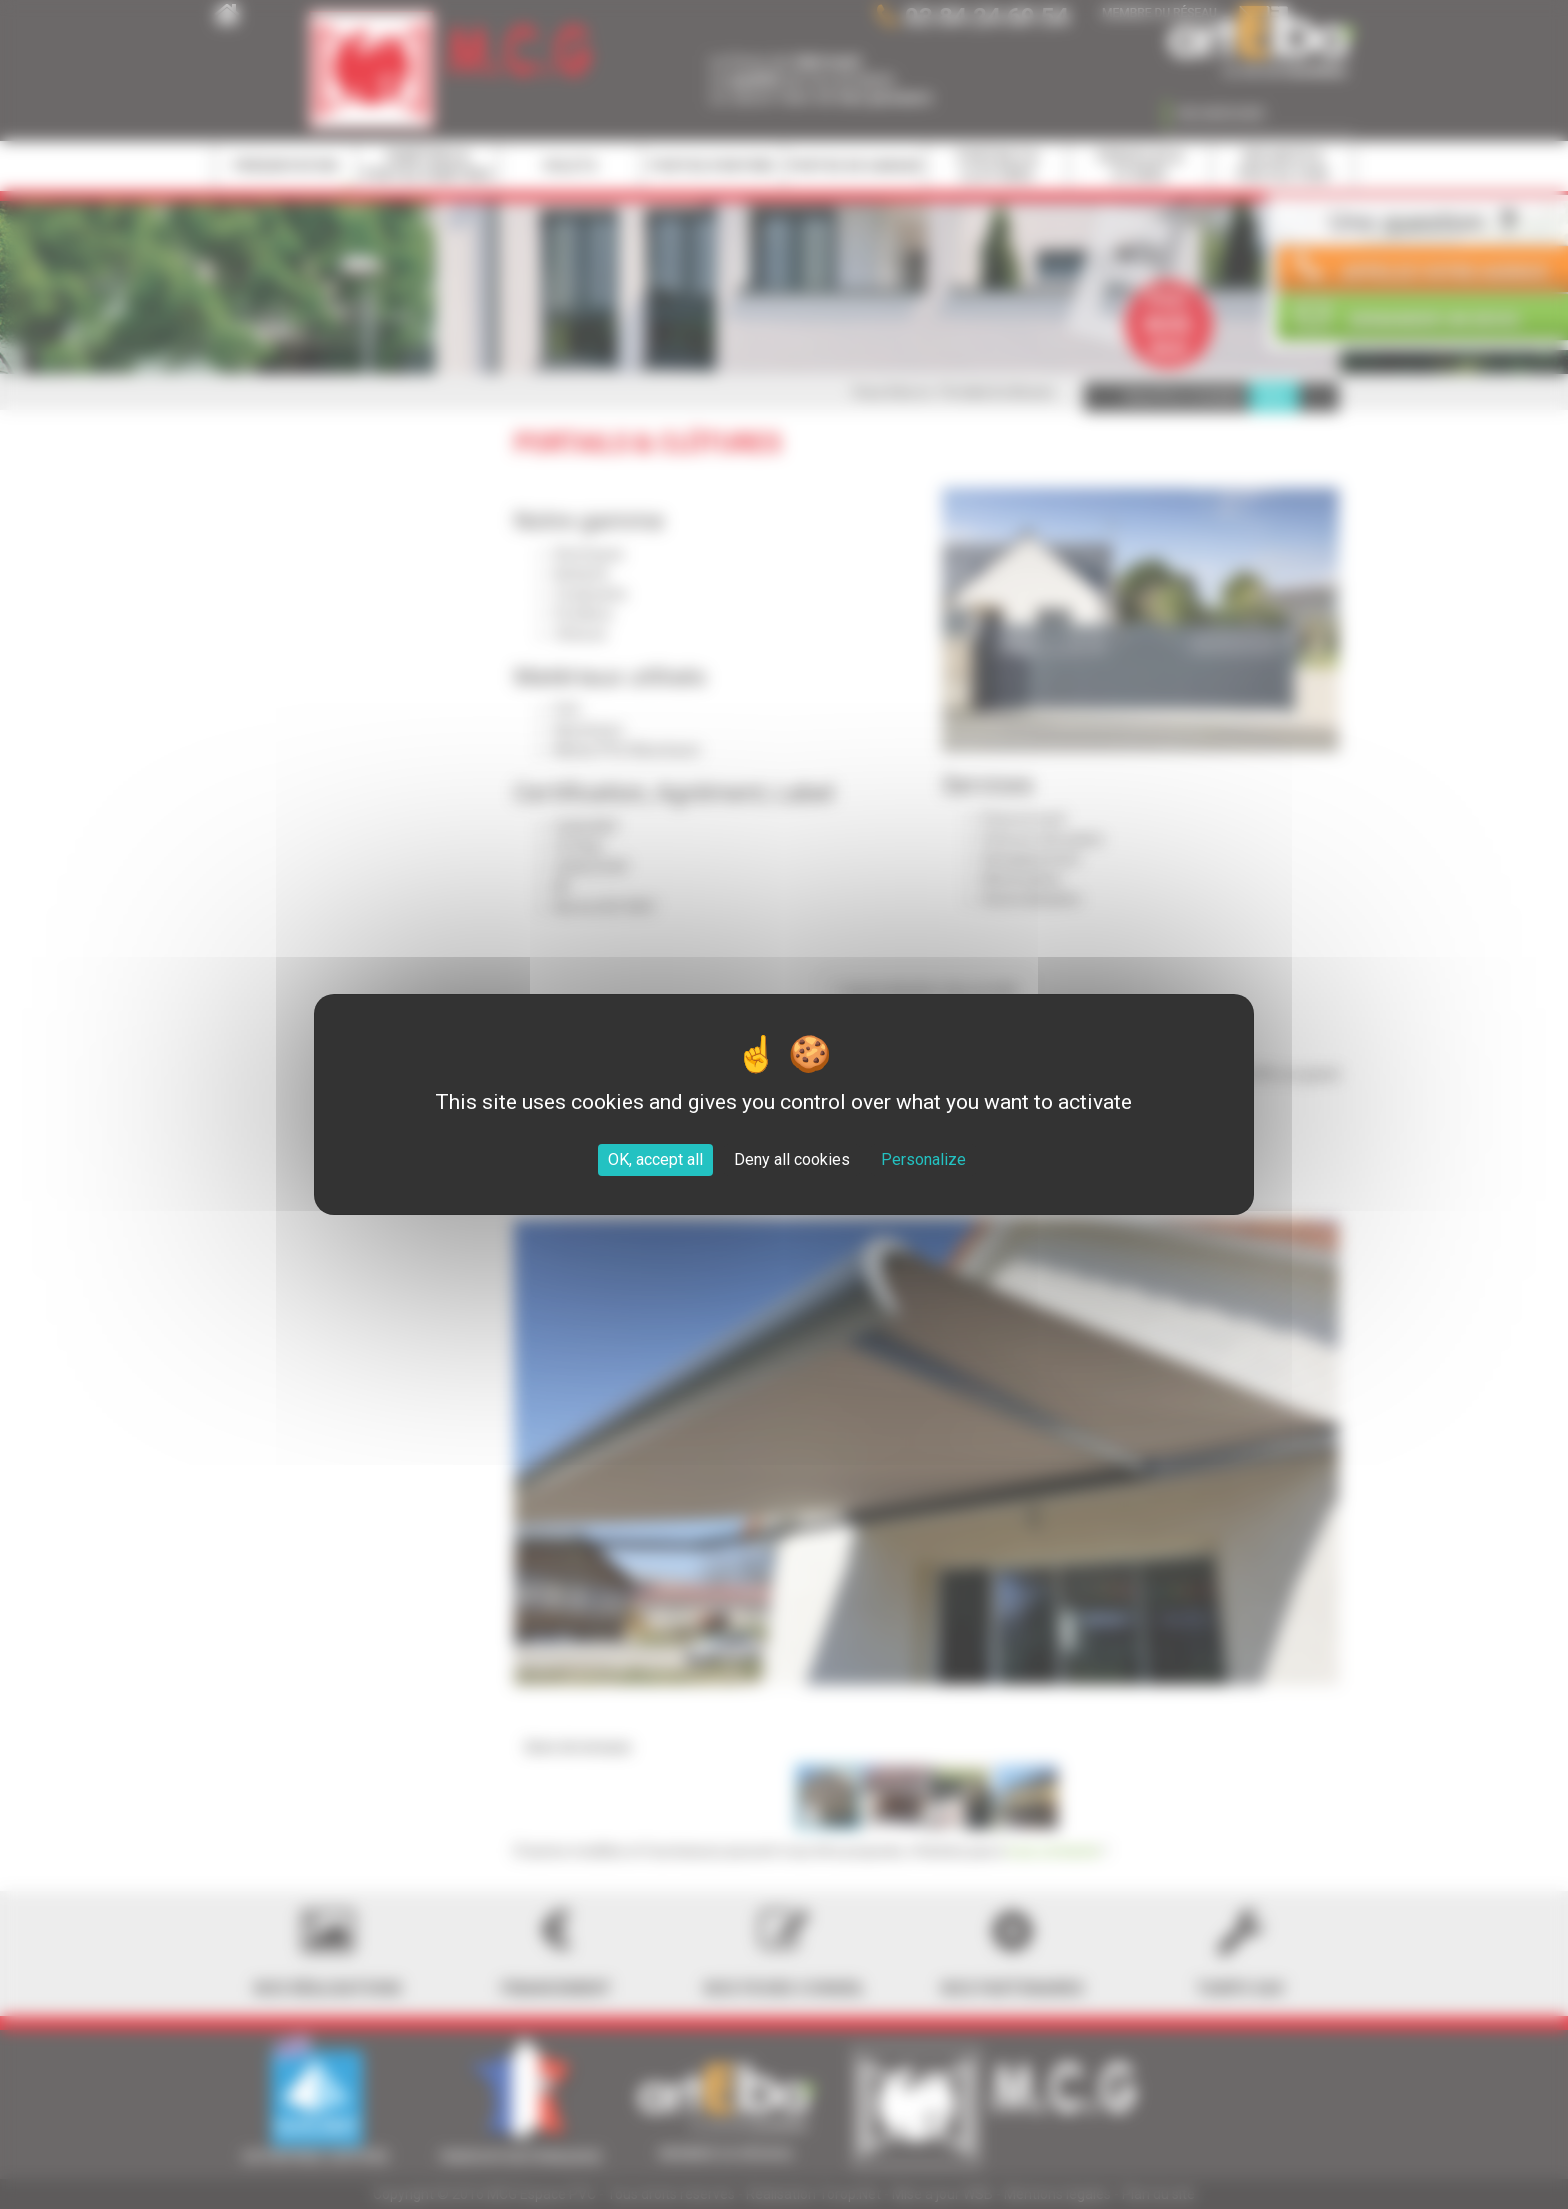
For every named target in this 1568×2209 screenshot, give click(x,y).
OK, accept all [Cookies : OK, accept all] (655, 1159)
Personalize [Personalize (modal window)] (923, 1159)
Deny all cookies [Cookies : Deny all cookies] (792, 1159)
